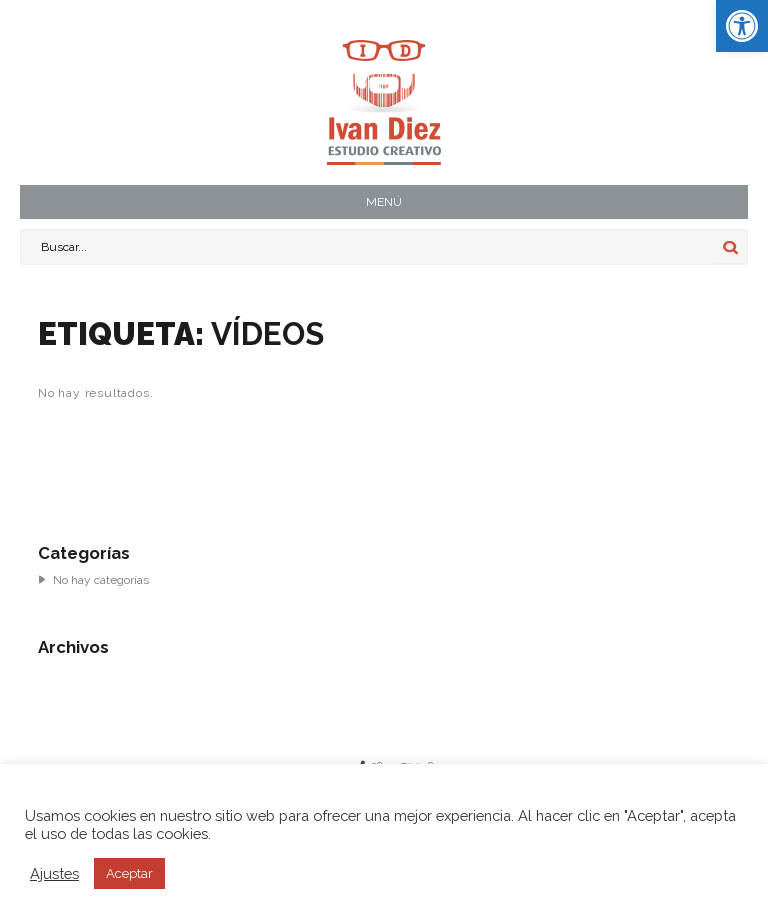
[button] (742, 26)
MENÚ (384, 202)
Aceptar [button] (129, 873)
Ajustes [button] (54, 873)
